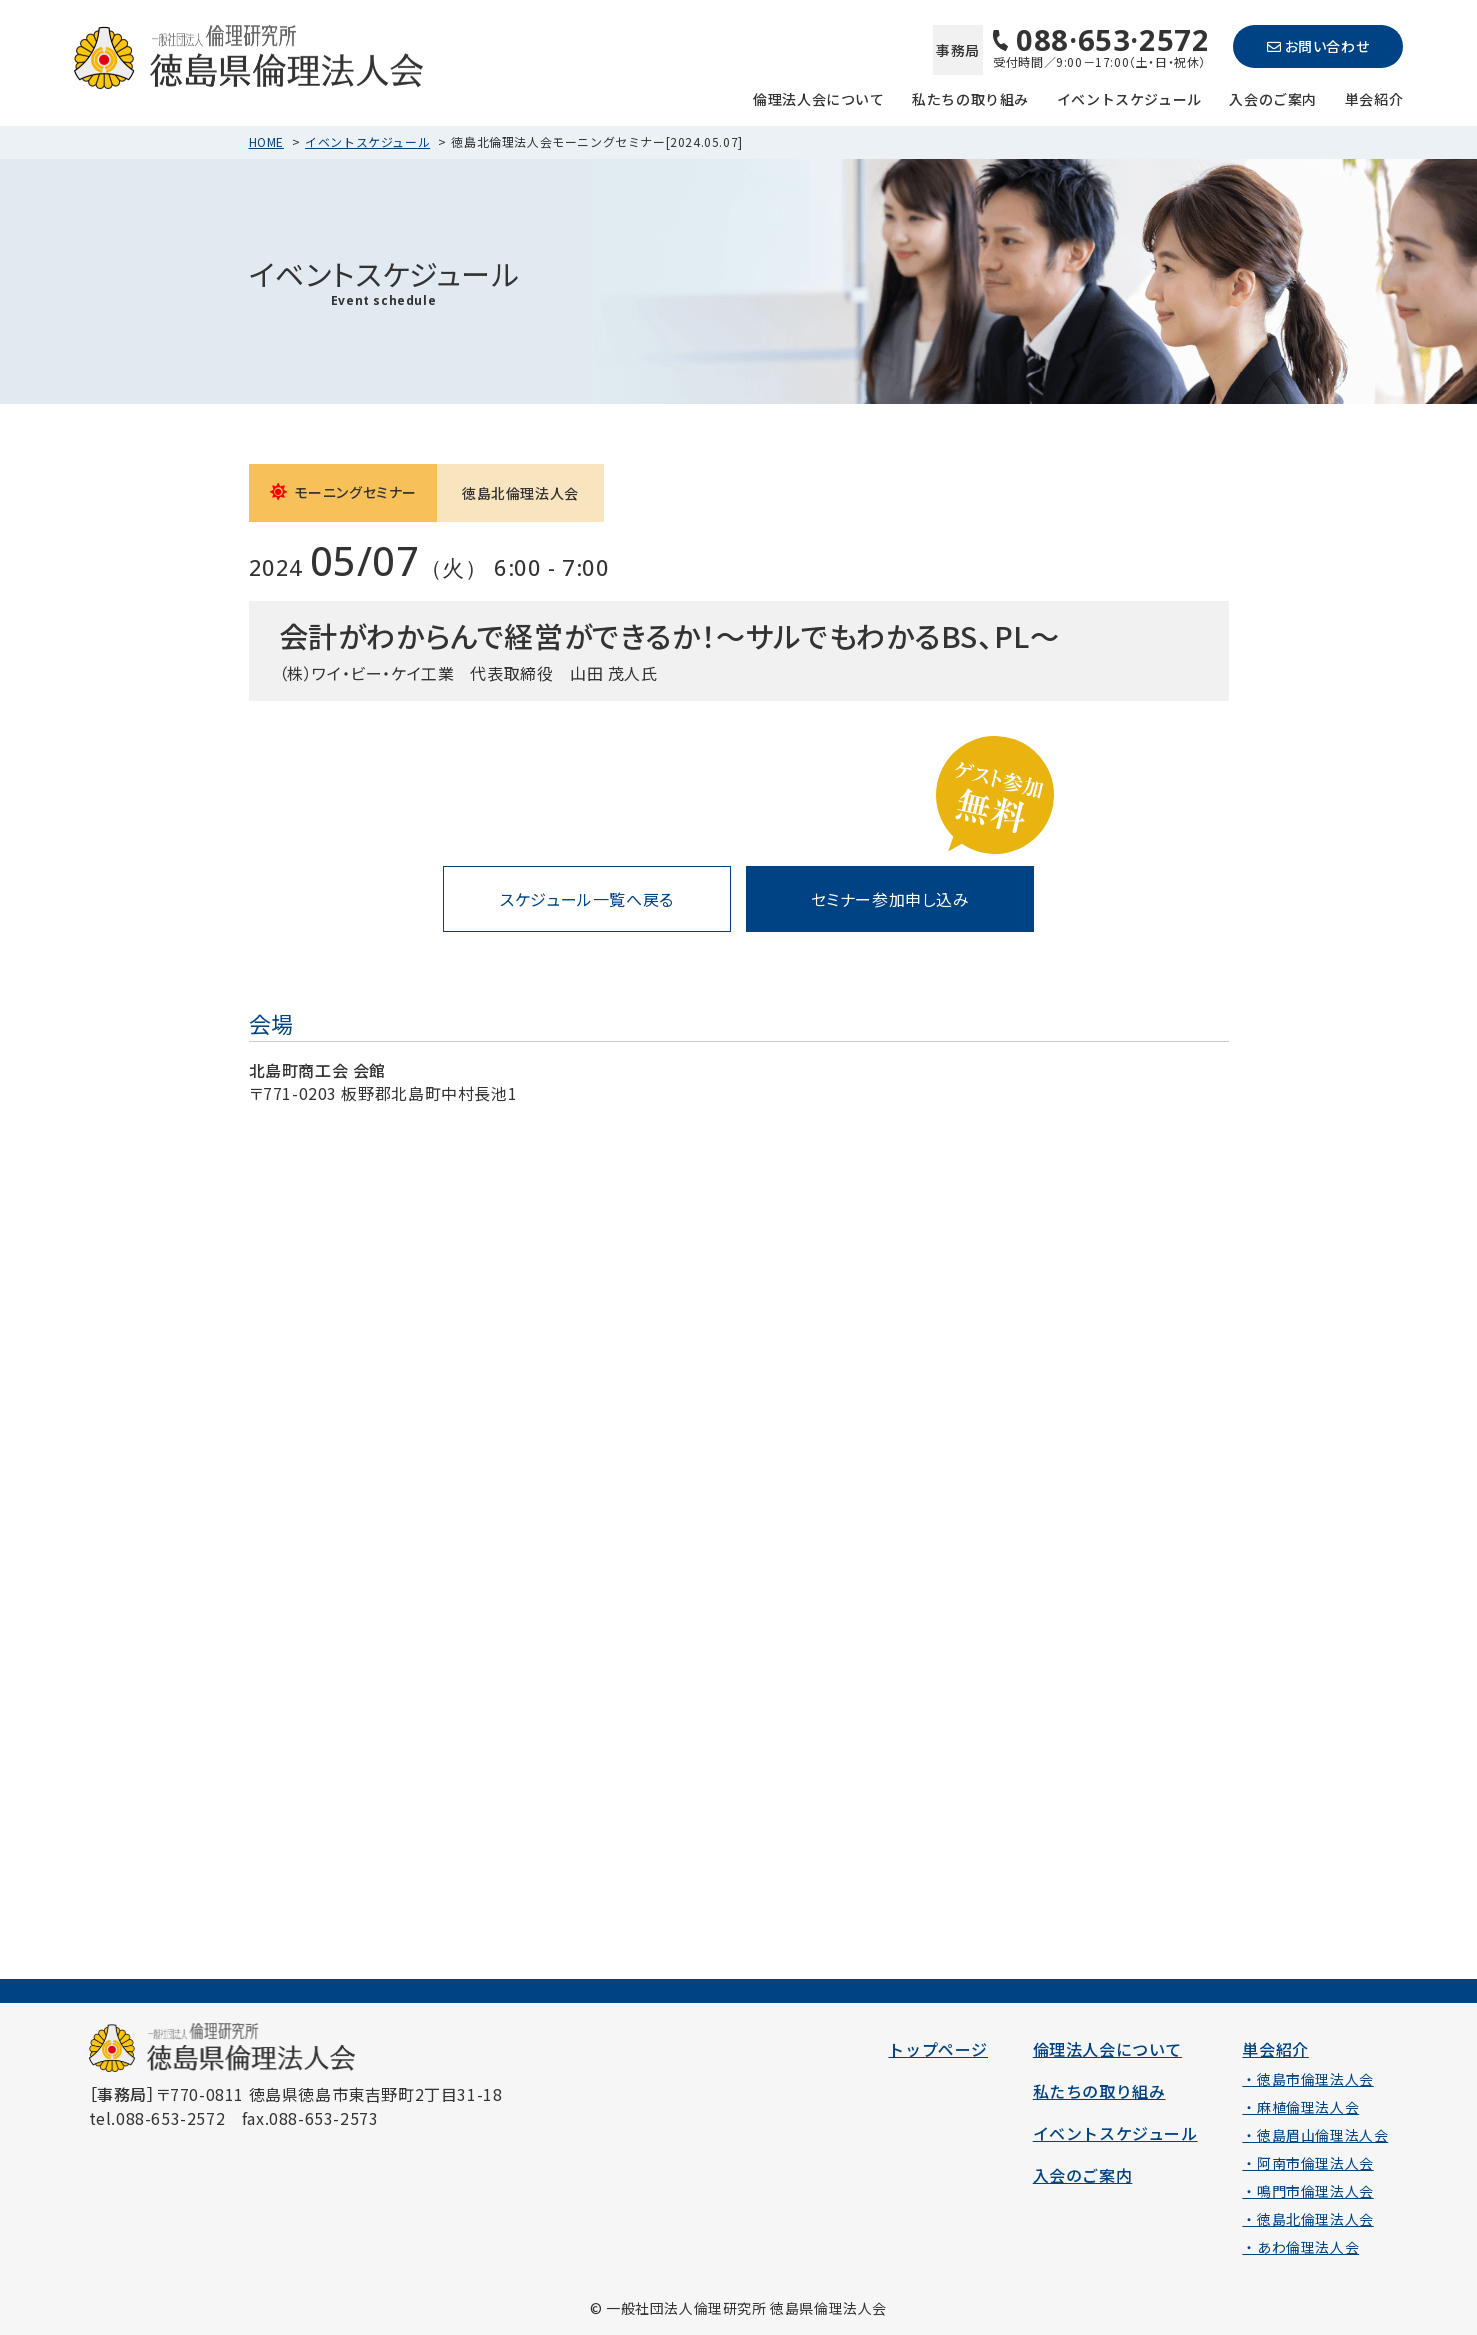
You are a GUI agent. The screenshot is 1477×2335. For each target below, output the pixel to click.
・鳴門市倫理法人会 (1307, 2191)
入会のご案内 (1273, 97)
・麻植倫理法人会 (1300, 2107)
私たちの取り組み (970, 97)
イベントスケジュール (1129, 97)
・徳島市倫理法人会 (1307, 2079)
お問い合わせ (1318, 46)
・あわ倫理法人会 (1300, 2247)
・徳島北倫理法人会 (1307, 2219)
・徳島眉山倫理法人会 (1315, 2135)
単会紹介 (1374, 97)
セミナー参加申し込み (890, 899)
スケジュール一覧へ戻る (587, 899)
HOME (266, 141)
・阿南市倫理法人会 (1307, 2163)
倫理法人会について (818, 97)
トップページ (938, 2049)
